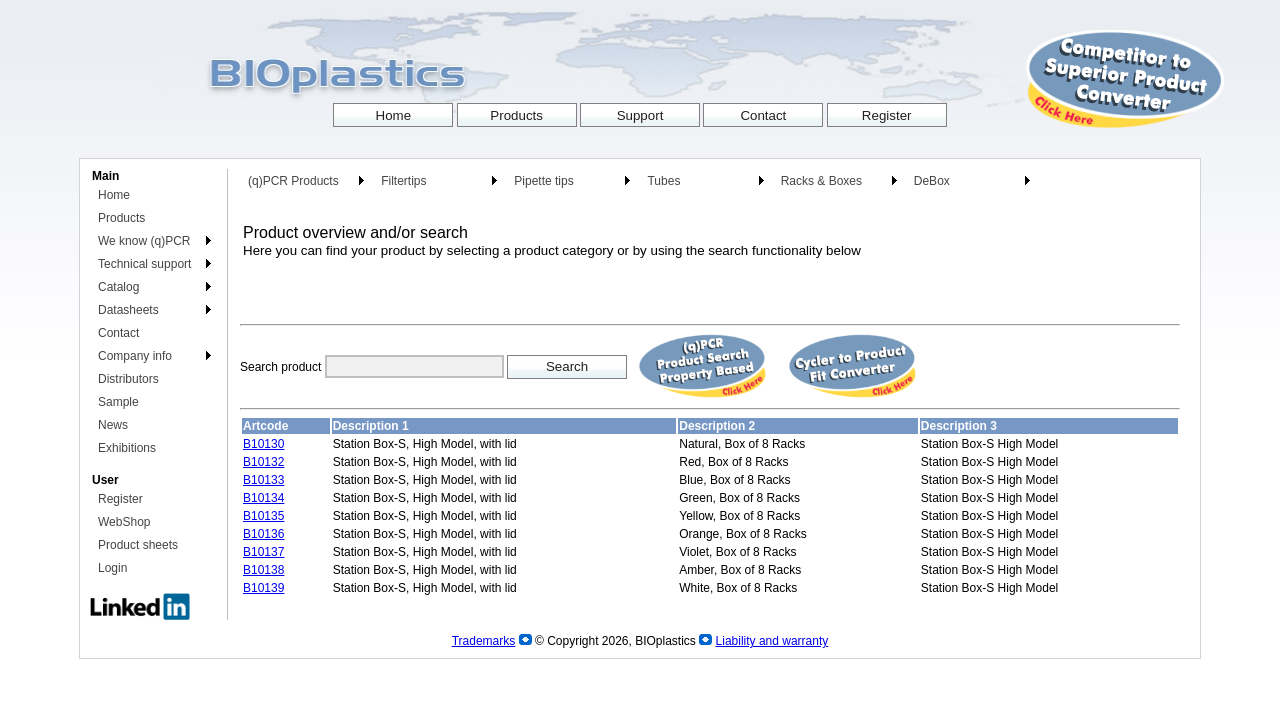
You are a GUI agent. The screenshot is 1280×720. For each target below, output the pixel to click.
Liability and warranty (772, 641)
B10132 (263, 462)
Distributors (128, 379)
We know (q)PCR (144, 241)
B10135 (263, 516)
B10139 (263, 588)
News (113, 425)
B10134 (263, 498)
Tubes (663, 181)
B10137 (263, 552)
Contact (118, 333)
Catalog (118, 287)
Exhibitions (127, 448)
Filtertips (403, 181)
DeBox (932, 181)
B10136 (263, 534)
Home (114, 195)
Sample (118, 402)
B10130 (263, 444)
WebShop (124, 522)
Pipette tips (543, 181)
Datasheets (128, 310)
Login (112, 568)
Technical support (144, 264)
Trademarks (484, 641)
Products (121, 218)
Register (120, 499)
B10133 (263, 480)
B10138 (263, 570)
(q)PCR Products (293, 181)
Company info (135, 356)
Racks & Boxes (821, 181)
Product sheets (138, 545)
